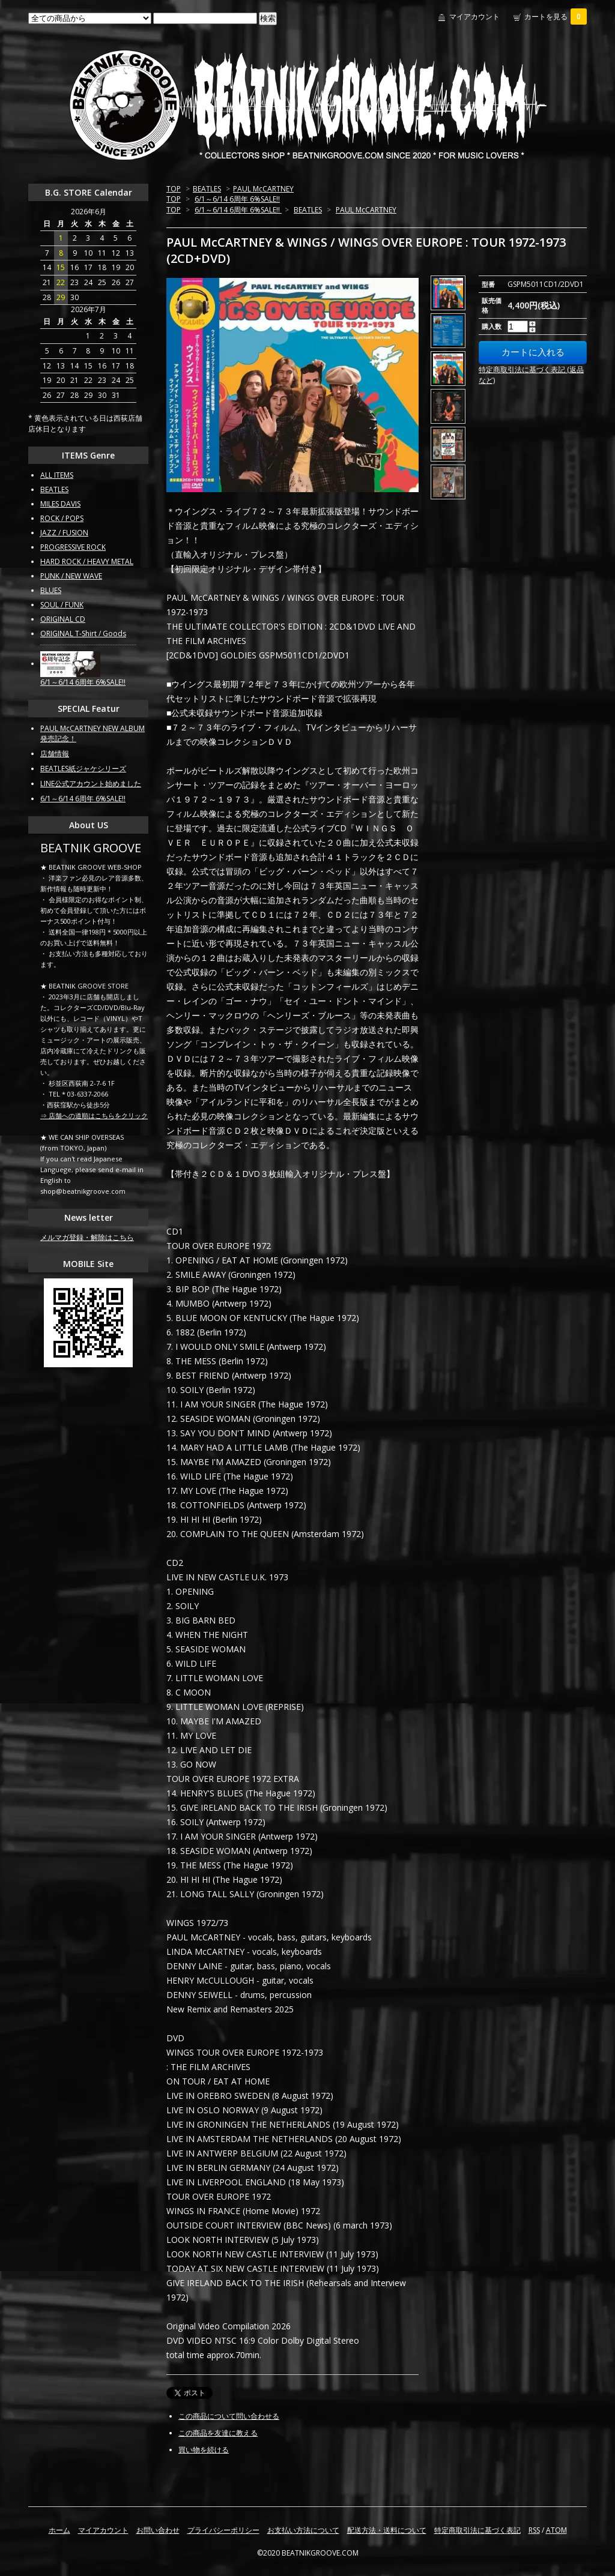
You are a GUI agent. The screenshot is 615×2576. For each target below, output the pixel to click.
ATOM (556, 2530)
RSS (534, 2530)
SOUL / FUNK (61, 605)
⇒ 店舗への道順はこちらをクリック (94, 1115)
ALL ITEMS (56, 475)
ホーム (59, 2530)
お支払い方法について (303, 2530)
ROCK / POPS (61, 518)
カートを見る (555, 16)
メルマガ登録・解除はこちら (87, 1237)
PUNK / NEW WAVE (71, 576)
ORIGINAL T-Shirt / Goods (83, 633)
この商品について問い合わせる (228, 2416)
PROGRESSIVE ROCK (73, 547)
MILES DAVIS (60, 504)
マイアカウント (474, 16)
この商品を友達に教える (218, 2433)
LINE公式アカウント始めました (90, 783)
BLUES (50, 590)
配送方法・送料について (386, 2530)
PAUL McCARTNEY (263, 189)
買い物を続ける (203, 2450)
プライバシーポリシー (223, 2530)
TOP (173, 189)
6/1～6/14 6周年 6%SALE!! (237, 199)
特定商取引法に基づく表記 (477, 2530)
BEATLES (207, 189)
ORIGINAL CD (62, 619)
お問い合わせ (158, 2530)
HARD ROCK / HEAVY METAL (86, 561)
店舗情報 (54, 753)
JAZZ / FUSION (64, 533)
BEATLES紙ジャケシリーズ (83, 768)
